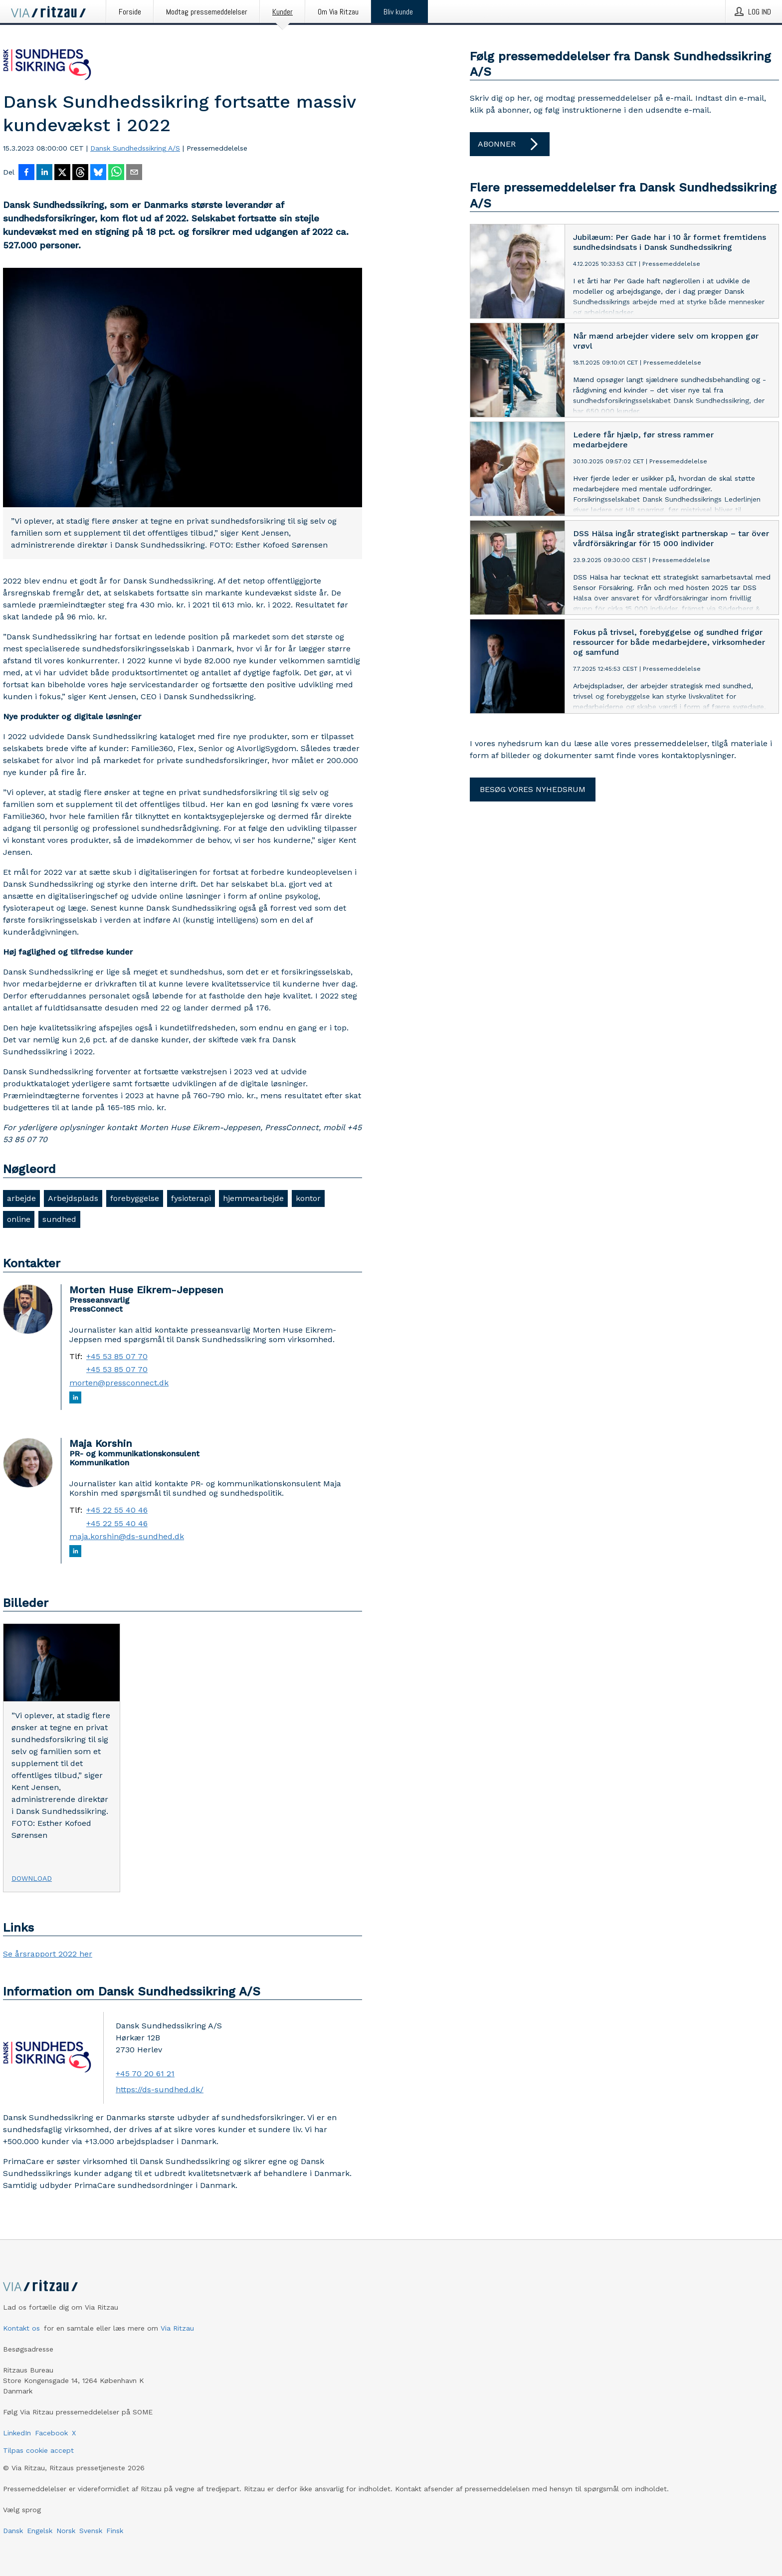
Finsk (114, 2531)
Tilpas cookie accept (38, 2450)
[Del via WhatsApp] (116, 173)
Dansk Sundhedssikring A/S (135, 148)
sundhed (59, 1219)
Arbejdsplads (73, 1198)
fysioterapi (191, 1198)
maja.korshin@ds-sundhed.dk (126, 1536)
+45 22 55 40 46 (117, 1510)
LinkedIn (17, 2433)
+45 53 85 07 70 (117, 1356)
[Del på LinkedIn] (44, 173)
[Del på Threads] (80, 173)
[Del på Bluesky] (98, 173)
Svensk (90, 2531)
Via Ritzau (177, 2328)
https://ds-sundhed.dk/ (159, 2089)
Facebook (51, 2433)
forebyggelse (134, 1198)
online (18, 1219)
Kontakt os (21, 2328)
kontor (308, 1198)
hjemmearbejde (253, 1198)
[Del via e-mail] (134, 173)
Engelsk (39, 2531)
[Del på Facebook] (26, 173)
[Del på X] (62, 173)
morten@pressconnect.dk (119, 1383)
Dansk (13, 2531)
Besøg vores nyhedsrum (533, 789)
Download (31, 1878)
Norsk (65, 2531)
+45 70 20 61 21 (145, 2073)
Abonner (510, 144)
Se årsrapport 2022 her (47, 1954)
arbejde (21, 1198)
